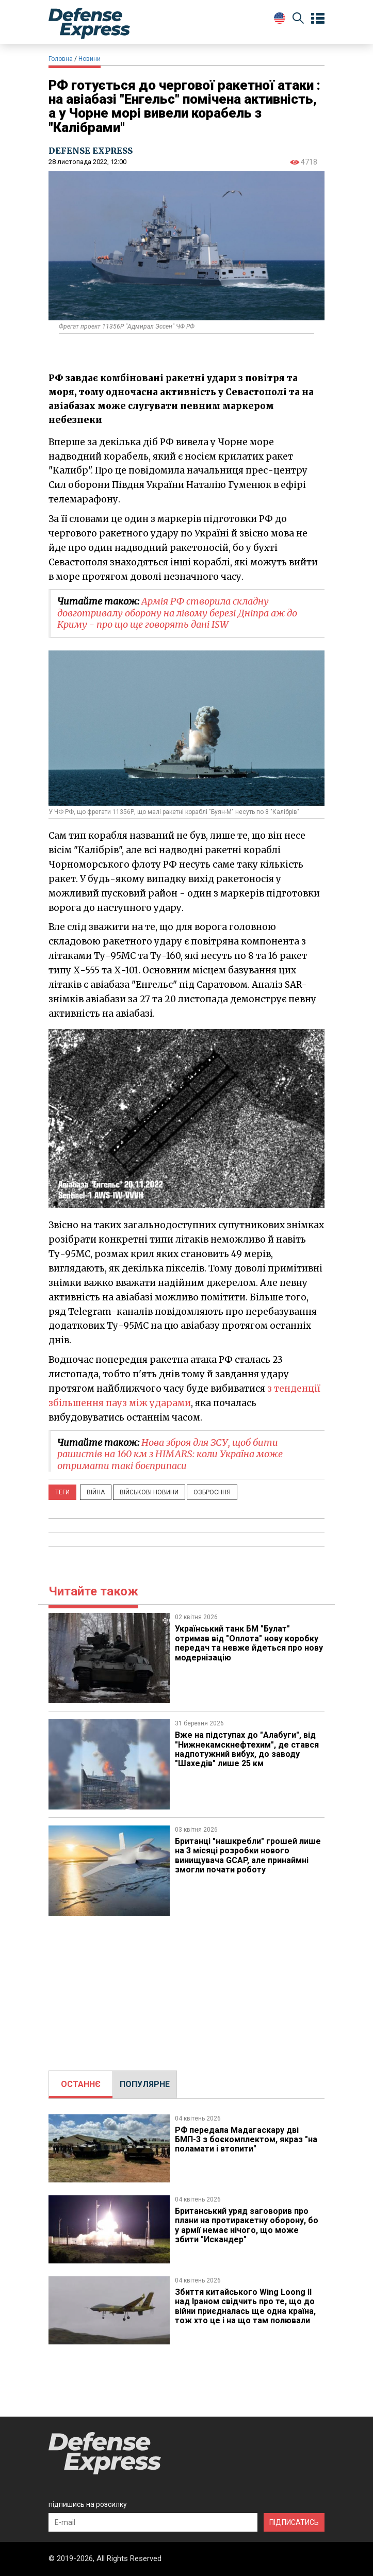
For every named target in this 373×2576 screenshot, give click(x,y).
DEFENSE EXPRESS (90, 150)
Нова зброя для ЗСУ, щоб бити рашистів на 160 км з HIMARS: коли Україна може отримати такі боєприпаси (170, 1454)
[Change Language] (279, 18)
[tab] (80, 2084)
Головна (60, 58)
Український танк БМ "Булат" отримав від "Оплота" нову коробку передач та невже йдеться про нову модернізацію (249, 1643)
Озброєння (212, 1492)
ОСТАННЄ (81, 2084)
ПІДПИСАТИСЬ (294, 2522)
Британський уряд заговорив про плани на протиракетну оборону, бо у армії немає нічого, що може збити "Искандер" (246, 2225)
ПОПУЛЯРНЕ (145, 2084)
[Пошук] (298, 20)
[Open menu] (318, 18)
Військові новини (149, 1492)
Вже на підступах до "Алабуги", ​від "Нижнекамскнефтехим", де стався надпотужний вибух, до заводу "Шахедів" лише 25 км (247, 1749)
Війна (96, 1492)
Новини (89, 58)
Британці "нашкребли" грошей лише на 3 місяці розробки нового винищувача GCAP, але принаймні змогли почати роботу (248, 1855)
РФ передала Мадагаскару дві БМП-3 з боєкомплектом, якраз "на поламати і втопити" (246, 2139)
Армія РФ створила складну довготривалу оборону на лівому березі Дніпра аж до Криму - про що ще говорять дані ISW (177, 612)
